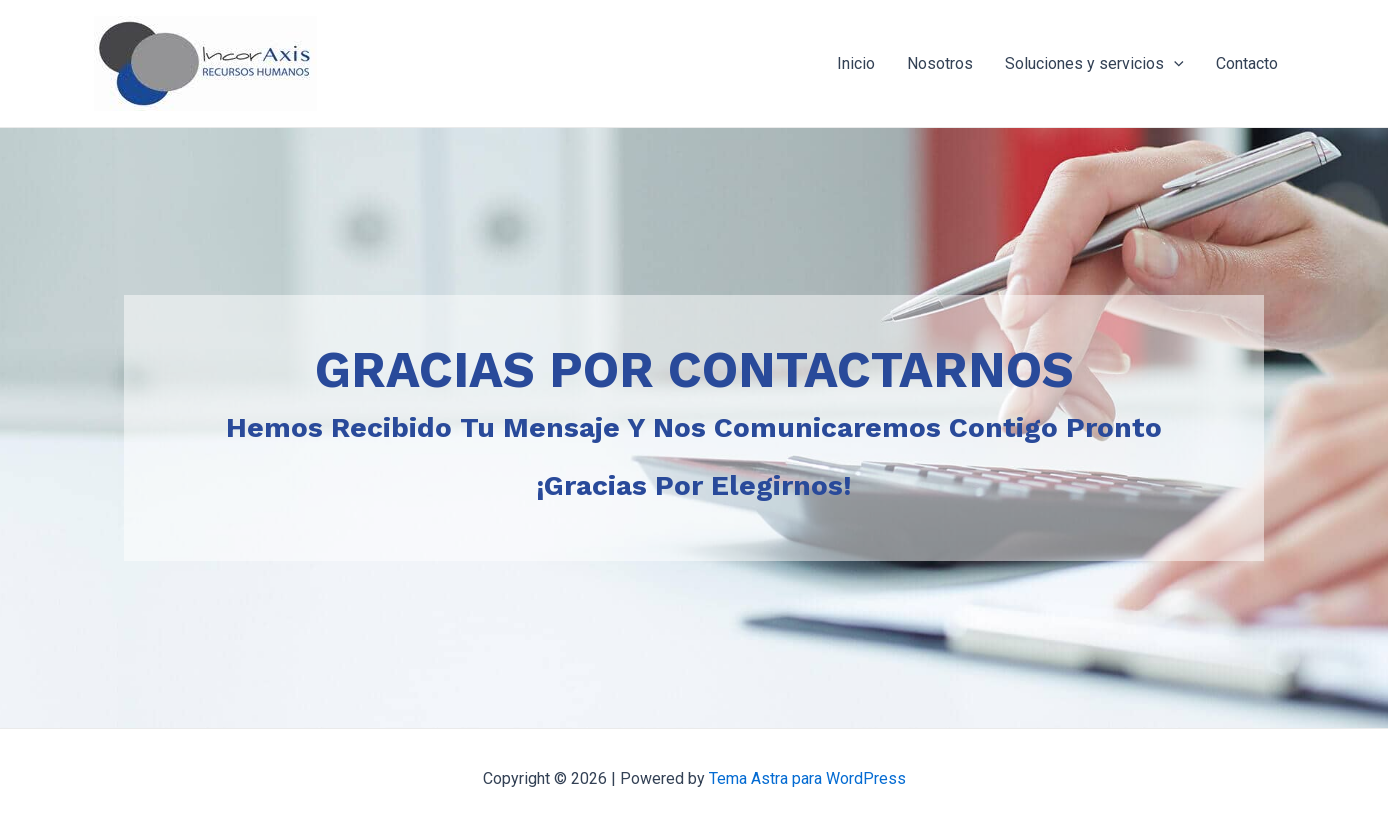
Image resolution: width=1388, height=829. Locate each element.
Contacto (1247, 63)
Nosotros (940, 63)
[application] (1174, 64)
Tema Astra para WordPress (807, 778)
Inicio (856, 63)
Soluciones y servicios (1094, 64)
